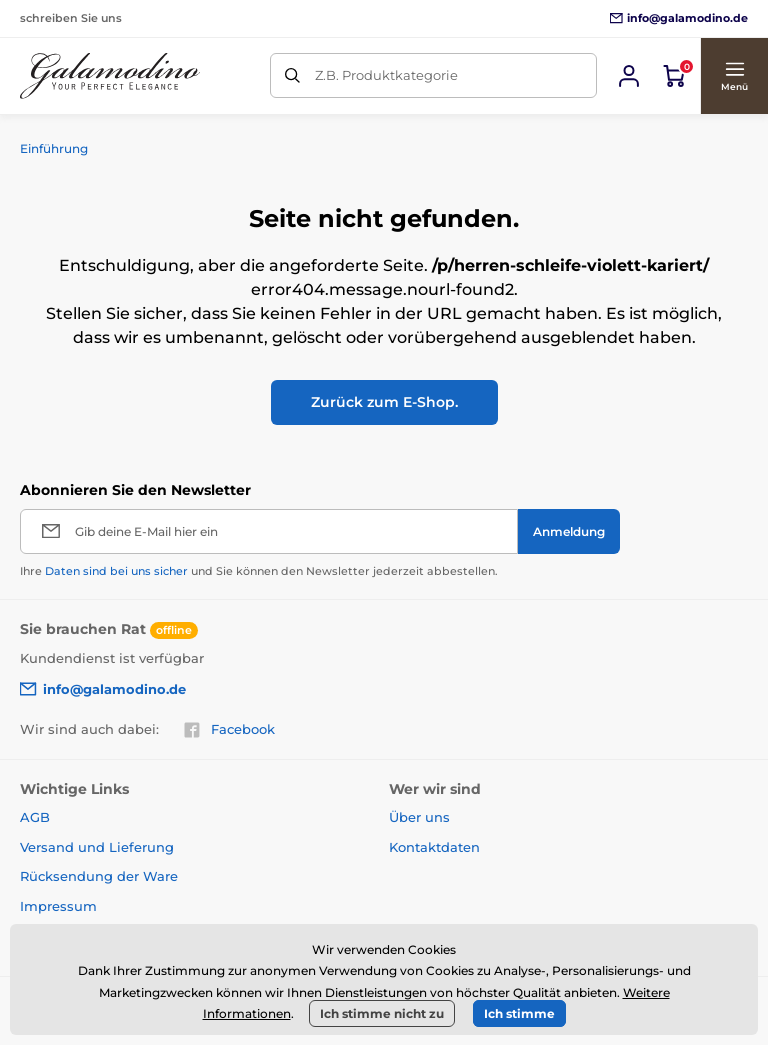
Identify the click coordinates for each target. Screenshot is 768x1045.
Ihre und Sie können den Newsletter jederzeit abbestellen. (259, 571)
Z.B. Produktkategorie (386, 75)
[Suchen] (292, 75)
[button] (734, 76)
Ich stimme (519, 1013)
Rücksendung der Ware (99, 876)
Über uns (419, 817)
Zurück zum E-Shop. (384, 402)
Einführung (54, 148)
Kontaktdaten (434, 847)
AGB (35, 817)
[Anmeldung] (569, 531)
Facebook (229, 730)
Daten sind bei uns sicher (116, 571)
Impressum (58, 906)
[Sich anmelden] (629, 76)
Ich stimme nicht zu (382, 1013)
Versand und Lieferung (97, 847)
